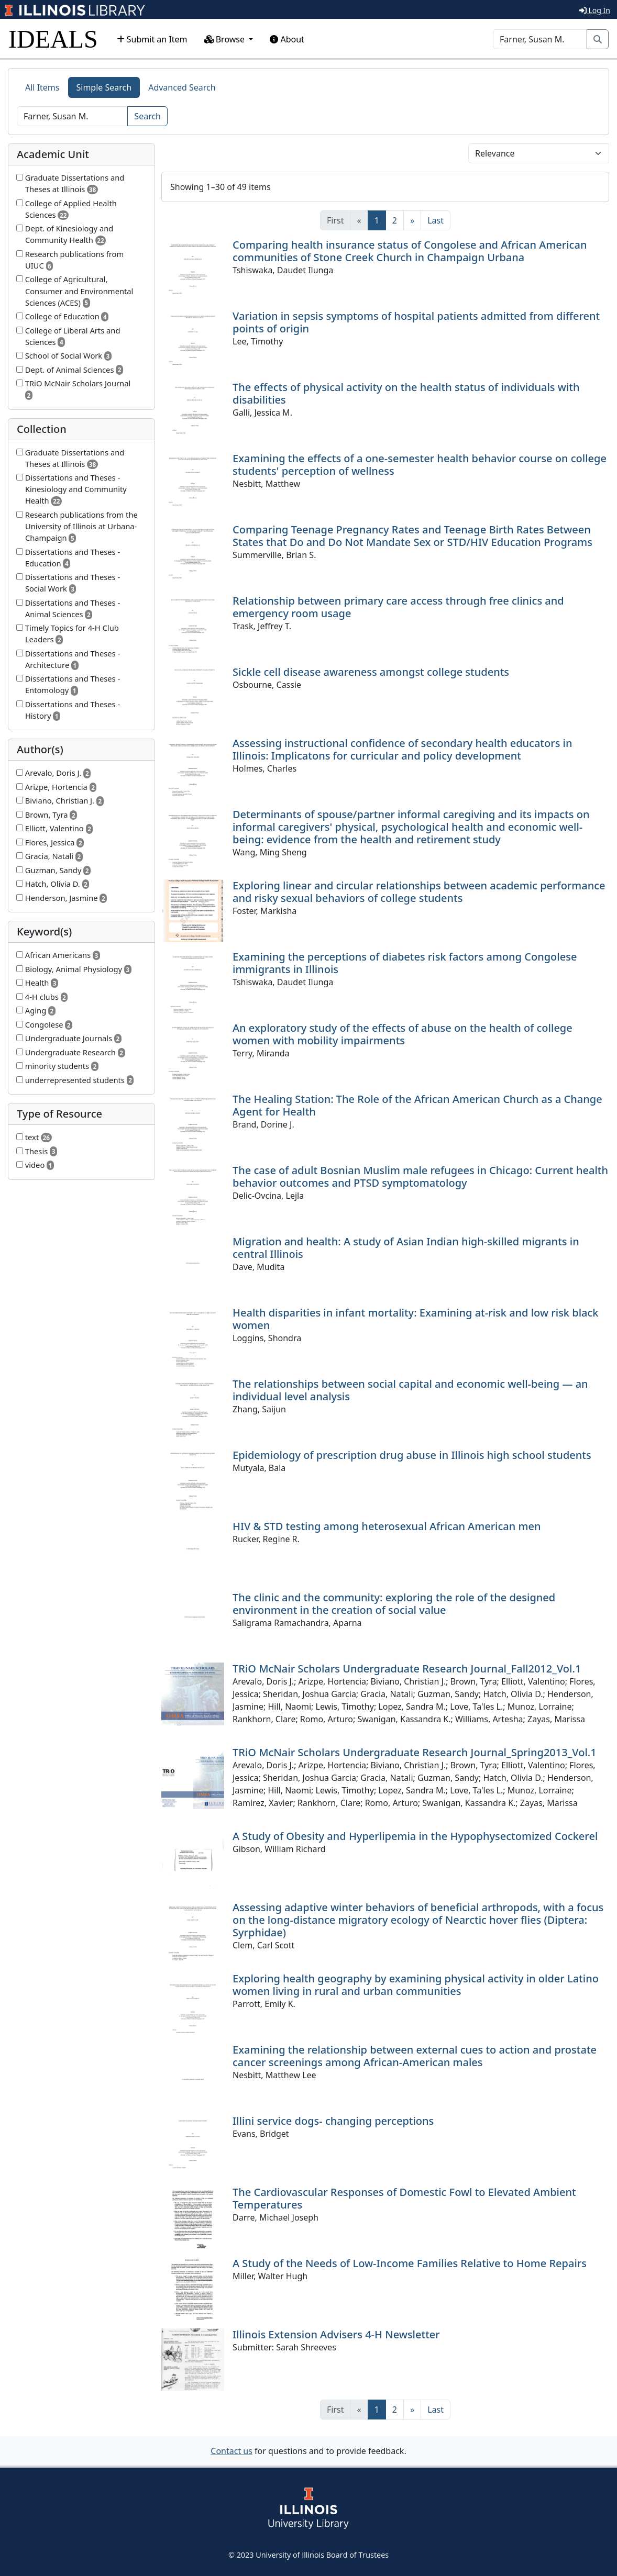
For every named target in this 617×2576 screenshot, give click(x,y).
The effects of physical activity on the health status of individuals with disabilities (406, 393)
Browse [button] (225, 39)
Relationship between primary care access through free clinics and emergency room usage (398, 607)
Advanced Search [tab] (181, 87)
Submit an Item (152, 39)
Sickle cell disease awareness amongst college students (371, 672)
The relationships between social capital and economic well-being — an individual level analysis (410, 1390)
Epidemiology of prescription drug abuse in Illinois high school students (412, 1455)
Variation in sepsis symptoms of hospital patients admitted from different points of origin (416, 322)
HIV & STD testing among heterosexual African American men (387, 1526)
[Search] (540, 39)
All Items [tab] (42, 87)
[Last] (435, 220)
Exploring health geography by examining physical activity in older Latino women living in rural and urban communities (416, 1984)
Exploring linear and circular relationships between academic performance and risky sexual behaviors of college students (419, 891)
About (287, 39)
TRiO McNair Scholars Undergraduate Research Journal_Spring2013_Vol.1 (415, 1752)
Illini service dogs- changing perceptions (333, 2121)
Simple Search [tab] (104, 87)
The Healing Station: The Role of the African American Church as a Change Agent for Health (417, 1105)
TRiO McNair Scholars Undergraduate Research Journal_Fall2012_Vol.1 (407, 1668)
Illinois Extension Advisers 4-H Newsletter (336, 2334)
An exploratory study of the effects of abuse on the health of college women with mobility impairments (402, 1034)
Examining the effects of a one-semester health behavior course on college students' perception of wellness (420, 464)
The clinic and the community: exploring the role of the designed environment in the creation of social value (394, 1603)
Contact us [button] (231, 2451)
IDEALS (53, 39)
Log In (594, 10)
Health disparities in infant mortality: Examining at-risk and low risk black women (415, 1319)
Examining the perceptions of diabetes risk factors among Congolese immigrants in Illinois (405, 963)
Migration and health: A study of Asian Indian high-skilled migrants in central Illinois (406, 1247)
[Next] (412, 220)
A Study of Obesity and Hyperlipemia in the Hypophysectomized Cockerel (415, 1836)
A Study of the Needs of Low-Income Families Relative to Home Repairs (410, 2263)
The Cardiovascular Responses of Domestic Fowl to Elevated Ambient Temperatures (404, 2198)
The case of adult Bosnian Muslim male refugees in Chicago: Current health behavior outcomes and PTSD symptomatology (420, 1176)
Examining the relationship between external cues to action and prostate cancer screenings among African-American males (415, 2056)
